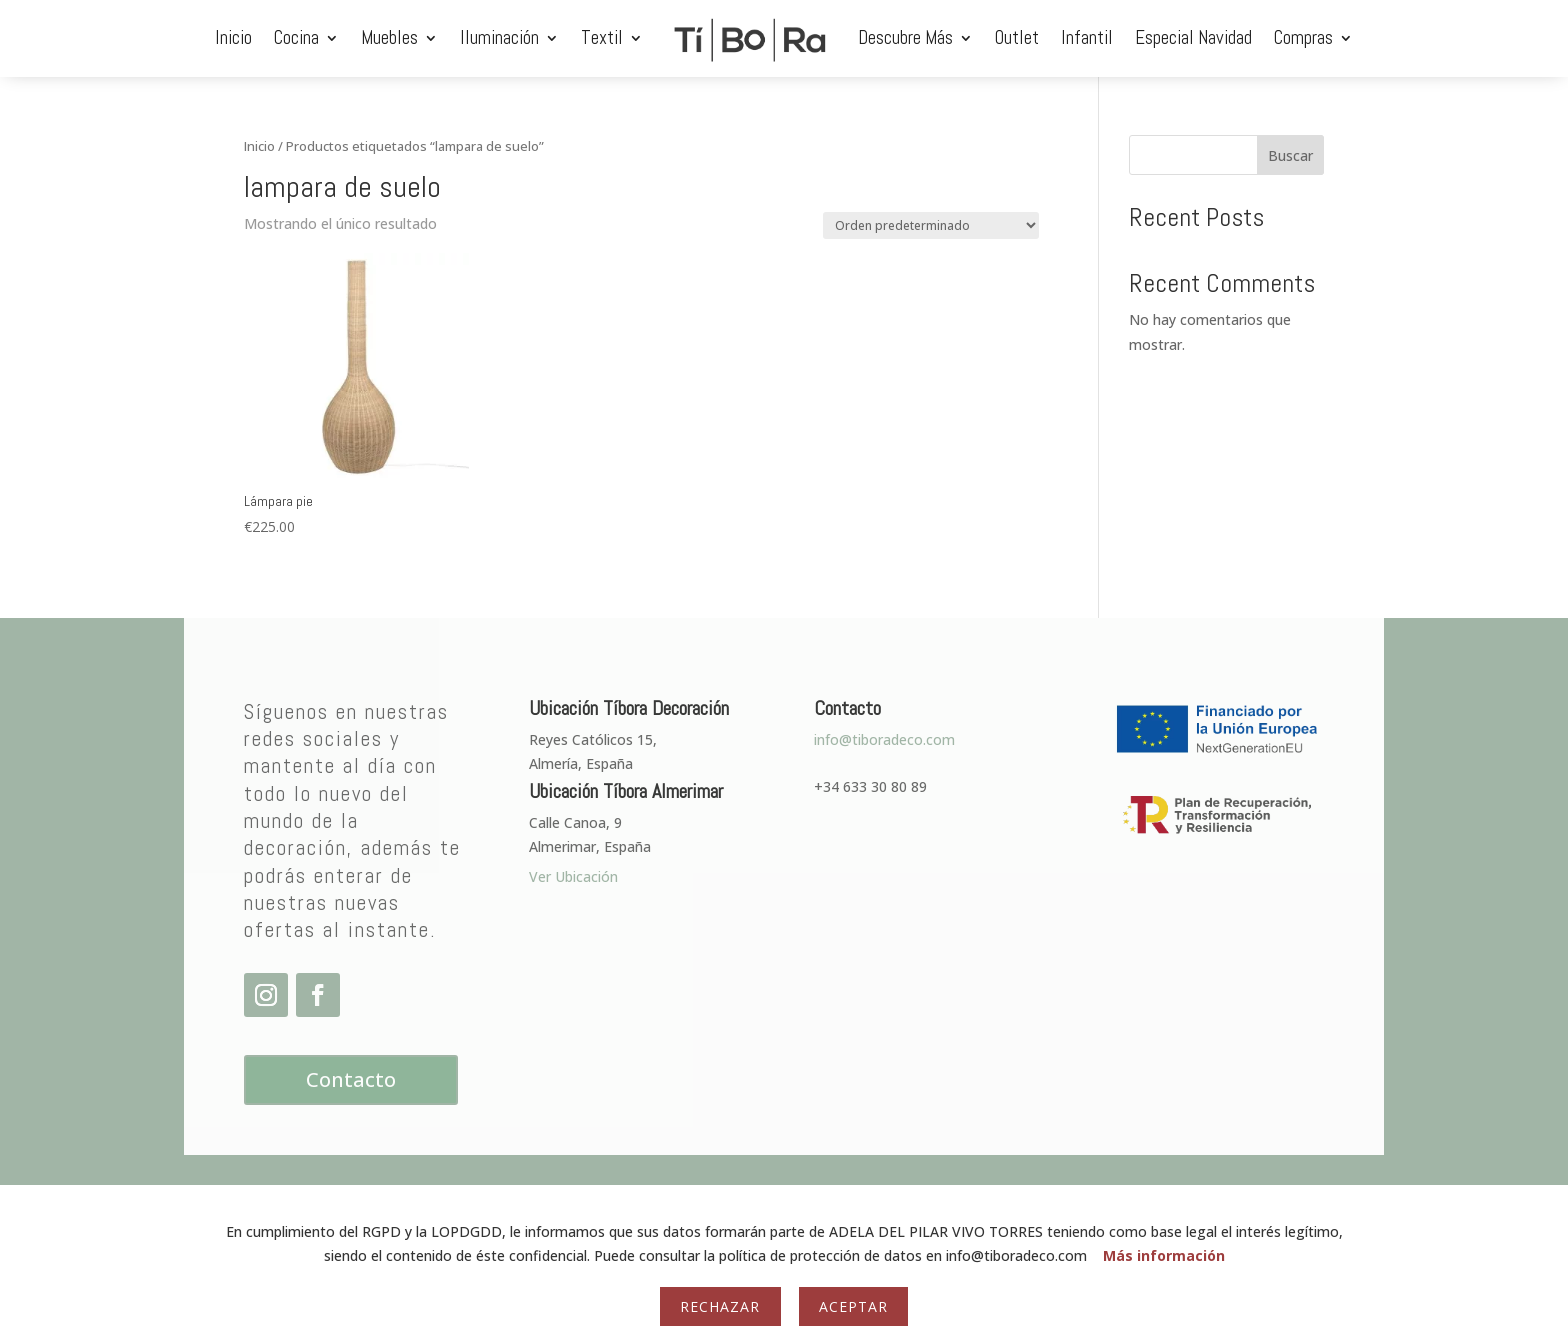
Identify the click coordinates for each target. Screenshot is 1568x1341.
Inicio (233, 37)
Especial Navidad (1193, 37)
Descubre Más (905, 37)
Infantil (1087, 37)
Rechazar (720, 1306)
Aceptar (853, 1306)
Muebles (389, 37)
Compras (1303, 37)
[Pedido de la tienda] (931, 225)
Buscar (1290, 155)
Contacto (351, 1079)
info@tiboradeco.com (884, 739)
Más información (1164, 1255)
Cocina (296, 37)
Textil (602, 37)
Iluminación (499, 37)
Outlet (1017, 37)
